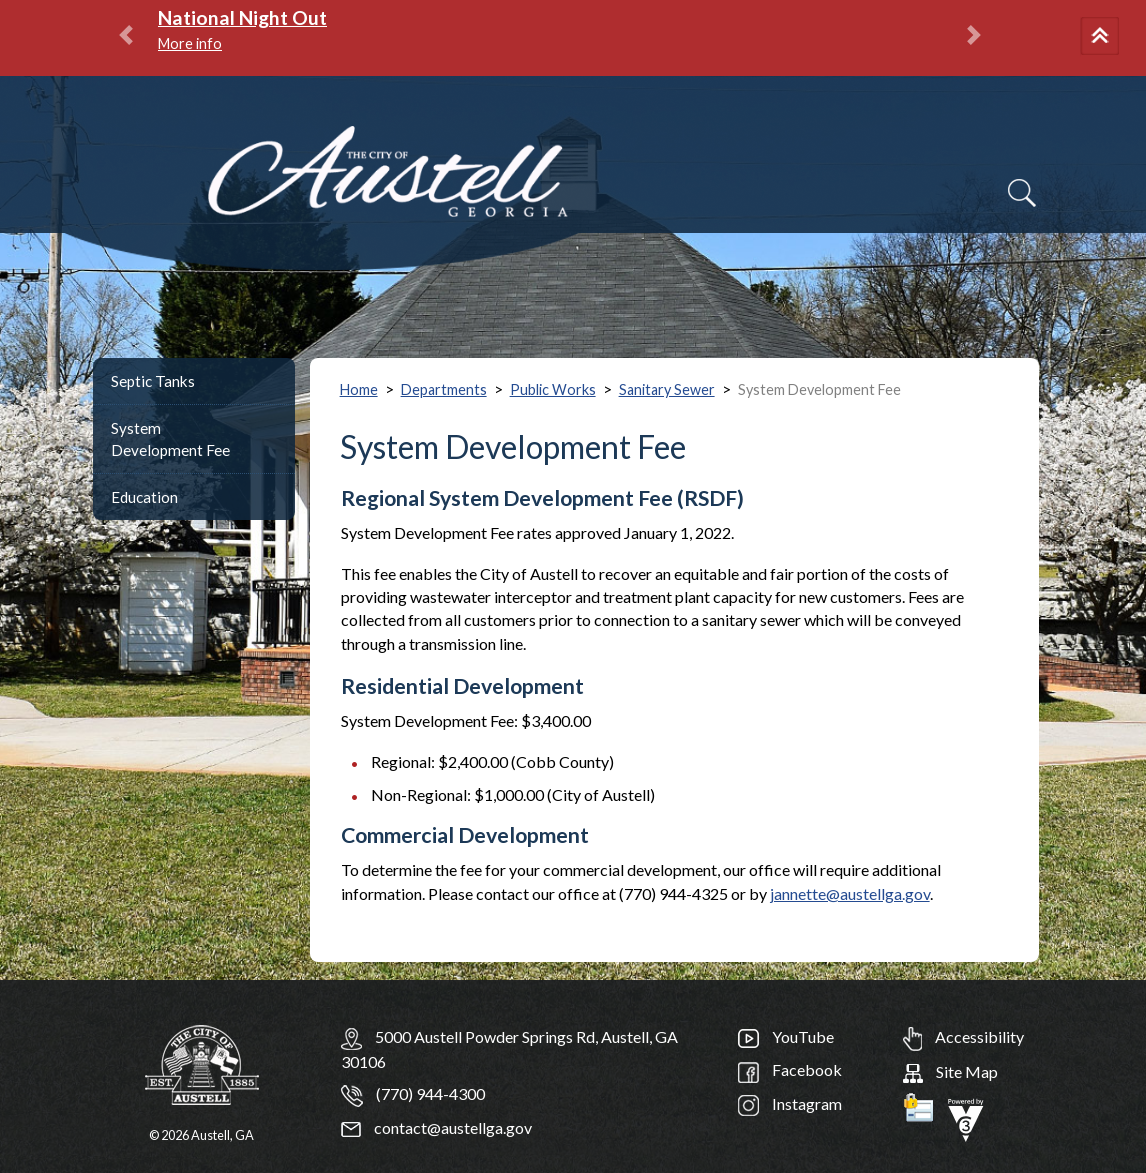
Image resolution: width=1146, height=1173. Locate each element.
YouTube (786, 1036)
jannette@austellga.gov (850, 893)
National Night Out (242, 17)
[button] (1103, 38)
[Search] (1022, 193)
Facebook (790, 1069)
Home (359, 389)
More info (190, 43)
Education (144, 497)
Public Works (553, 389)
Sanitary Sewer (667, 389)
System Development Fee (170, 439)
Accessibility (963, 1036)
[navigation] (1084, 205)
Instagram (790, 1103)
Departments (444, 389)
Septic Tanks (153, 381)
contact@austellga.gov (436, 1127)
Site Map (950, 1071)
